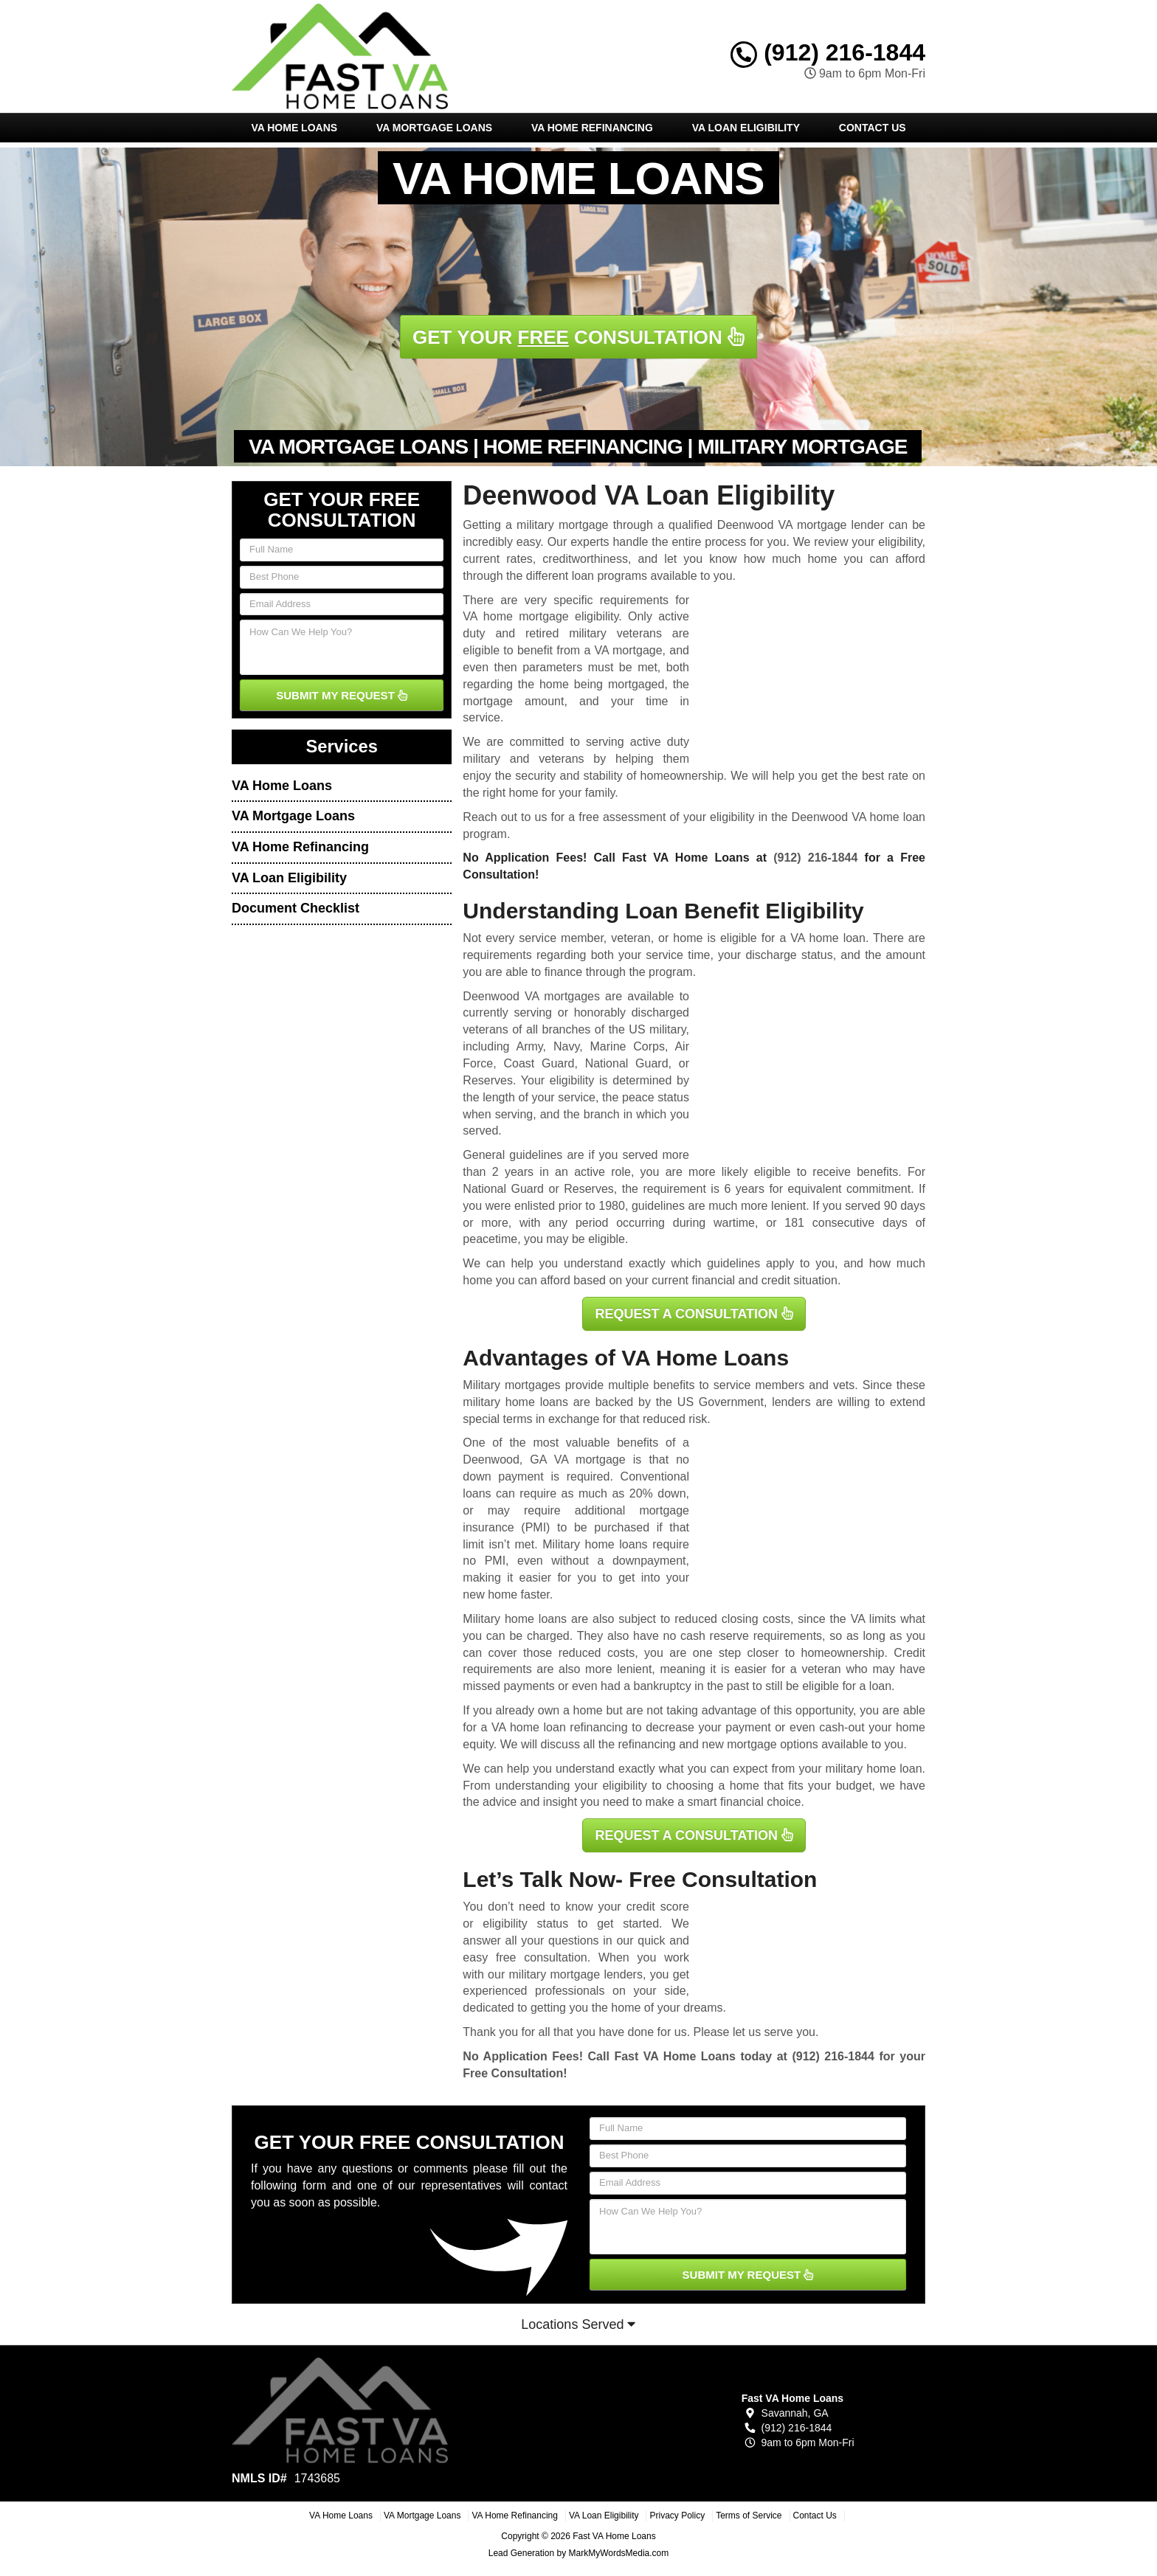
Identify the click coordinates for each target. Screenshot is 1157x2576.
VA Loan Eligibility (746, 128)
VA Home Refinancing (592, 128)
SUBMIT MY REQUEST (341, 695)
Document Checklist (295, 908)
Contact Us (872, 128)
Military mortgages (511, 1385)
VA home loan (828, 938)
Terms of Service (748, 2515)
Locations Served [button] (578, 2324)
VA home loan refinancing (559, 1727)
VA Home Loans (294, 128)
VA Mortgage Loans (434, 128)
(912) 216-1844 (828, 52)
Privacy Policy (677, 2515)
